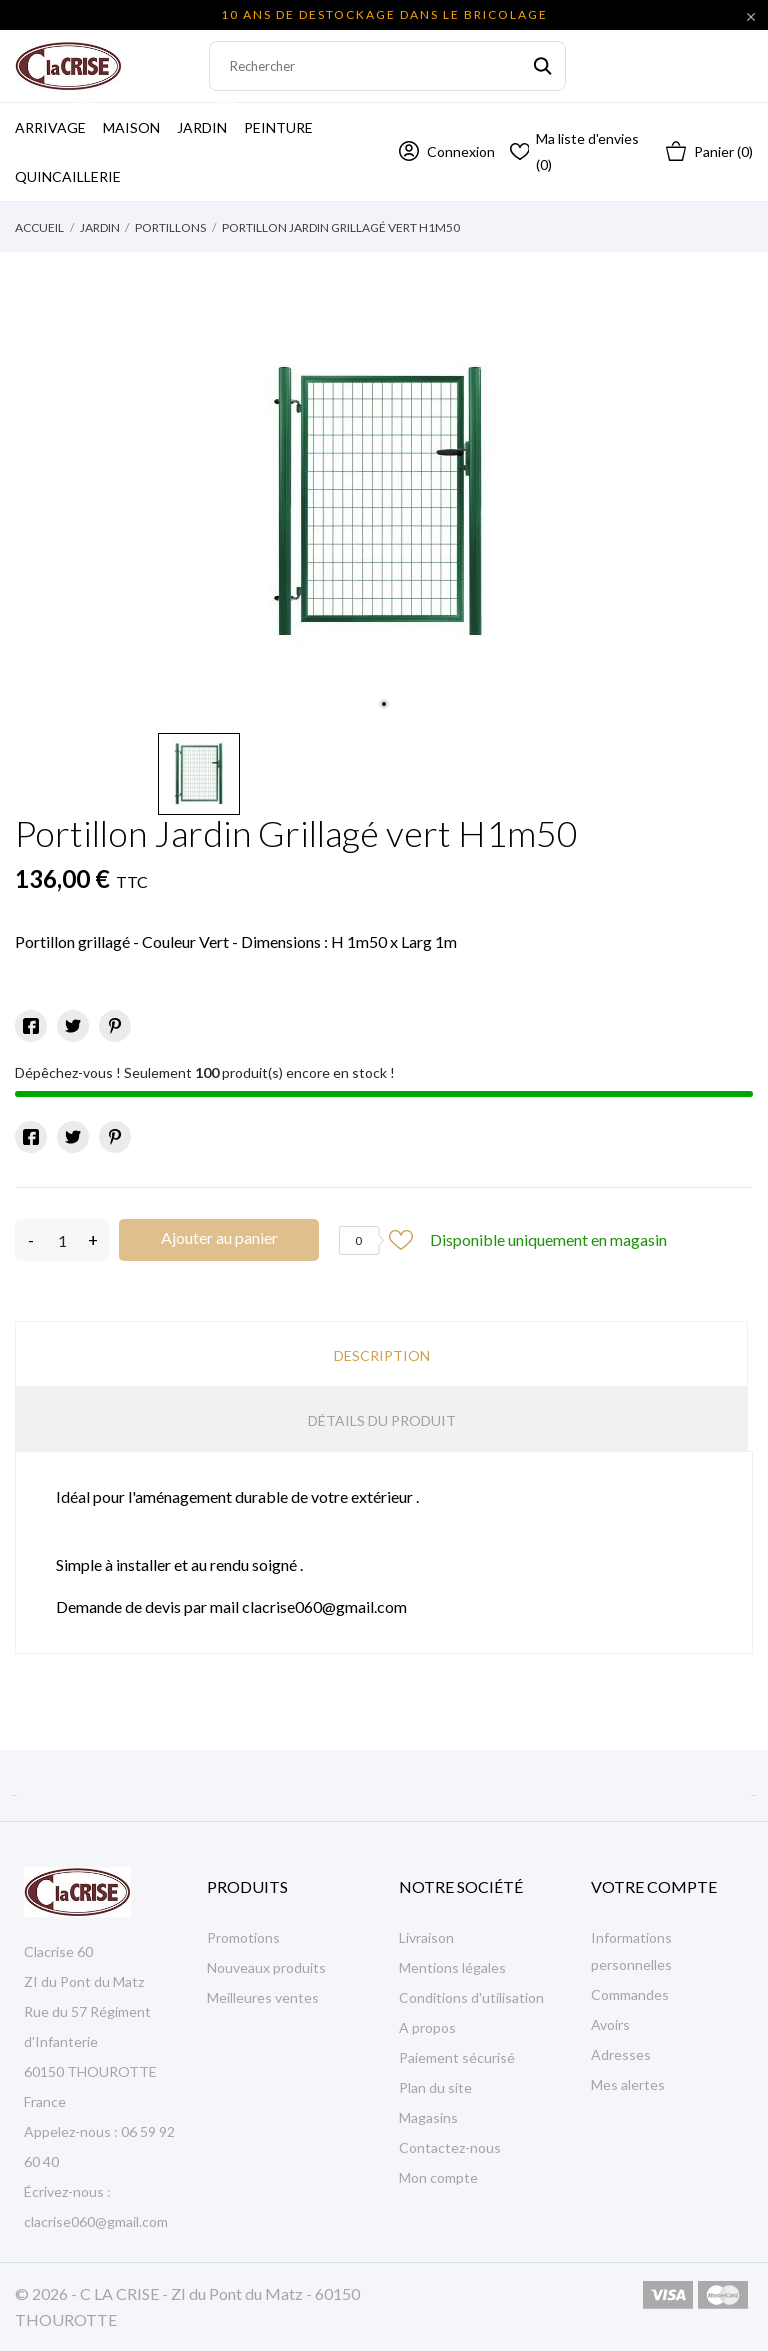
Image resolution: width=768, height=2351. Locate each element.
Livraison (426, 1937)
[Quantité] (62, 1240)
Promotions (243, 1937)
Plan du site (435, 2087)
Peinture (278, 127)
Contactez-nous (450, 2147)
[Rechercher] (387, 66)
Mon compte (438, 2177)
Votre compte (654, 1886)
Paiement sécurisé (457, 2057)
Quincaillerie (68, 176)
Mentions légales (452, 1967)
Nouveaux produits (266, 1967)
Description (382, 1355)
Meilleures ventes (263, 1997)
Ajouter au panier (219, 1237)
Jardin (208, 119)
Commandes (630, 1994)
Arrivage (56, 119)
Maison (131, 127)
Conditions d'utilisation (471, 1997)
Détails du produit (382, 1420)
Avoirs (610, 2024)
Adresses (621, 2054)
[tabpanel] (384, 500)
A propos (427, 2027)
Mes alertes (628, 2084)
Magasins (428, 2117)
